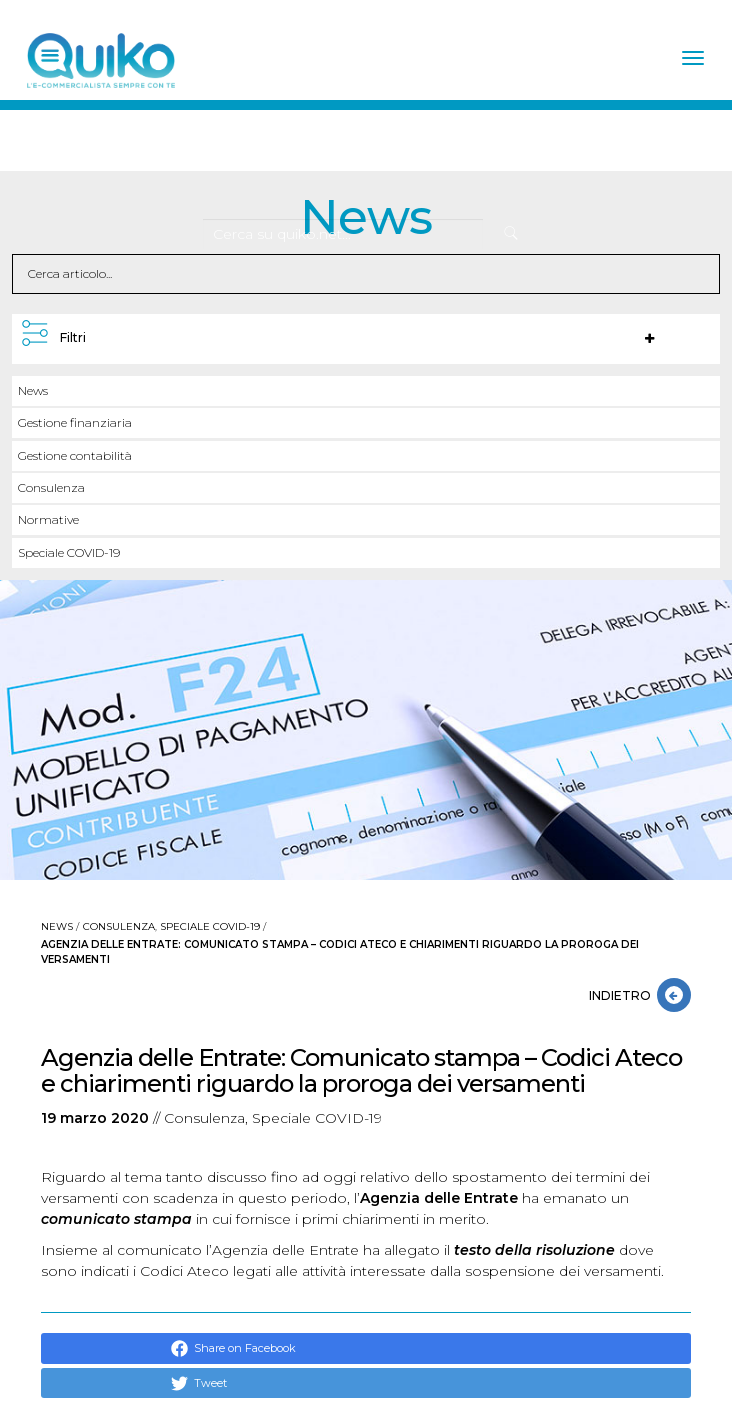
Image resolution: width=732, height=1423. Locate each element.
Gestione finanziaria (75, 422)
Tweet (199, 1383)
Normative (48, 519)
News (33, 390)
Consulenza (51, 487)
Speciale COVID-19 (69, 552)
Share (199, 1348)
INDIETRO (623, 995)
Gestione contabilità (75, 455)
